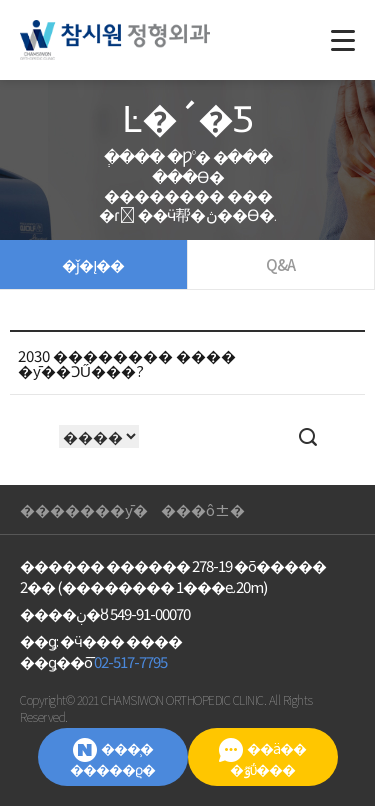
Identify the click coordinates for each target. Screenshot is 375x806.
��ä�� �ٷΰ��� (262, 758)
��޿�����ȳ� (84, 509)
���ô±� (203, 509)
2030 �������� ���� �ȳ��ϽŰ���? (127, 363)
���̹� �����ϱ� (112, 758)
